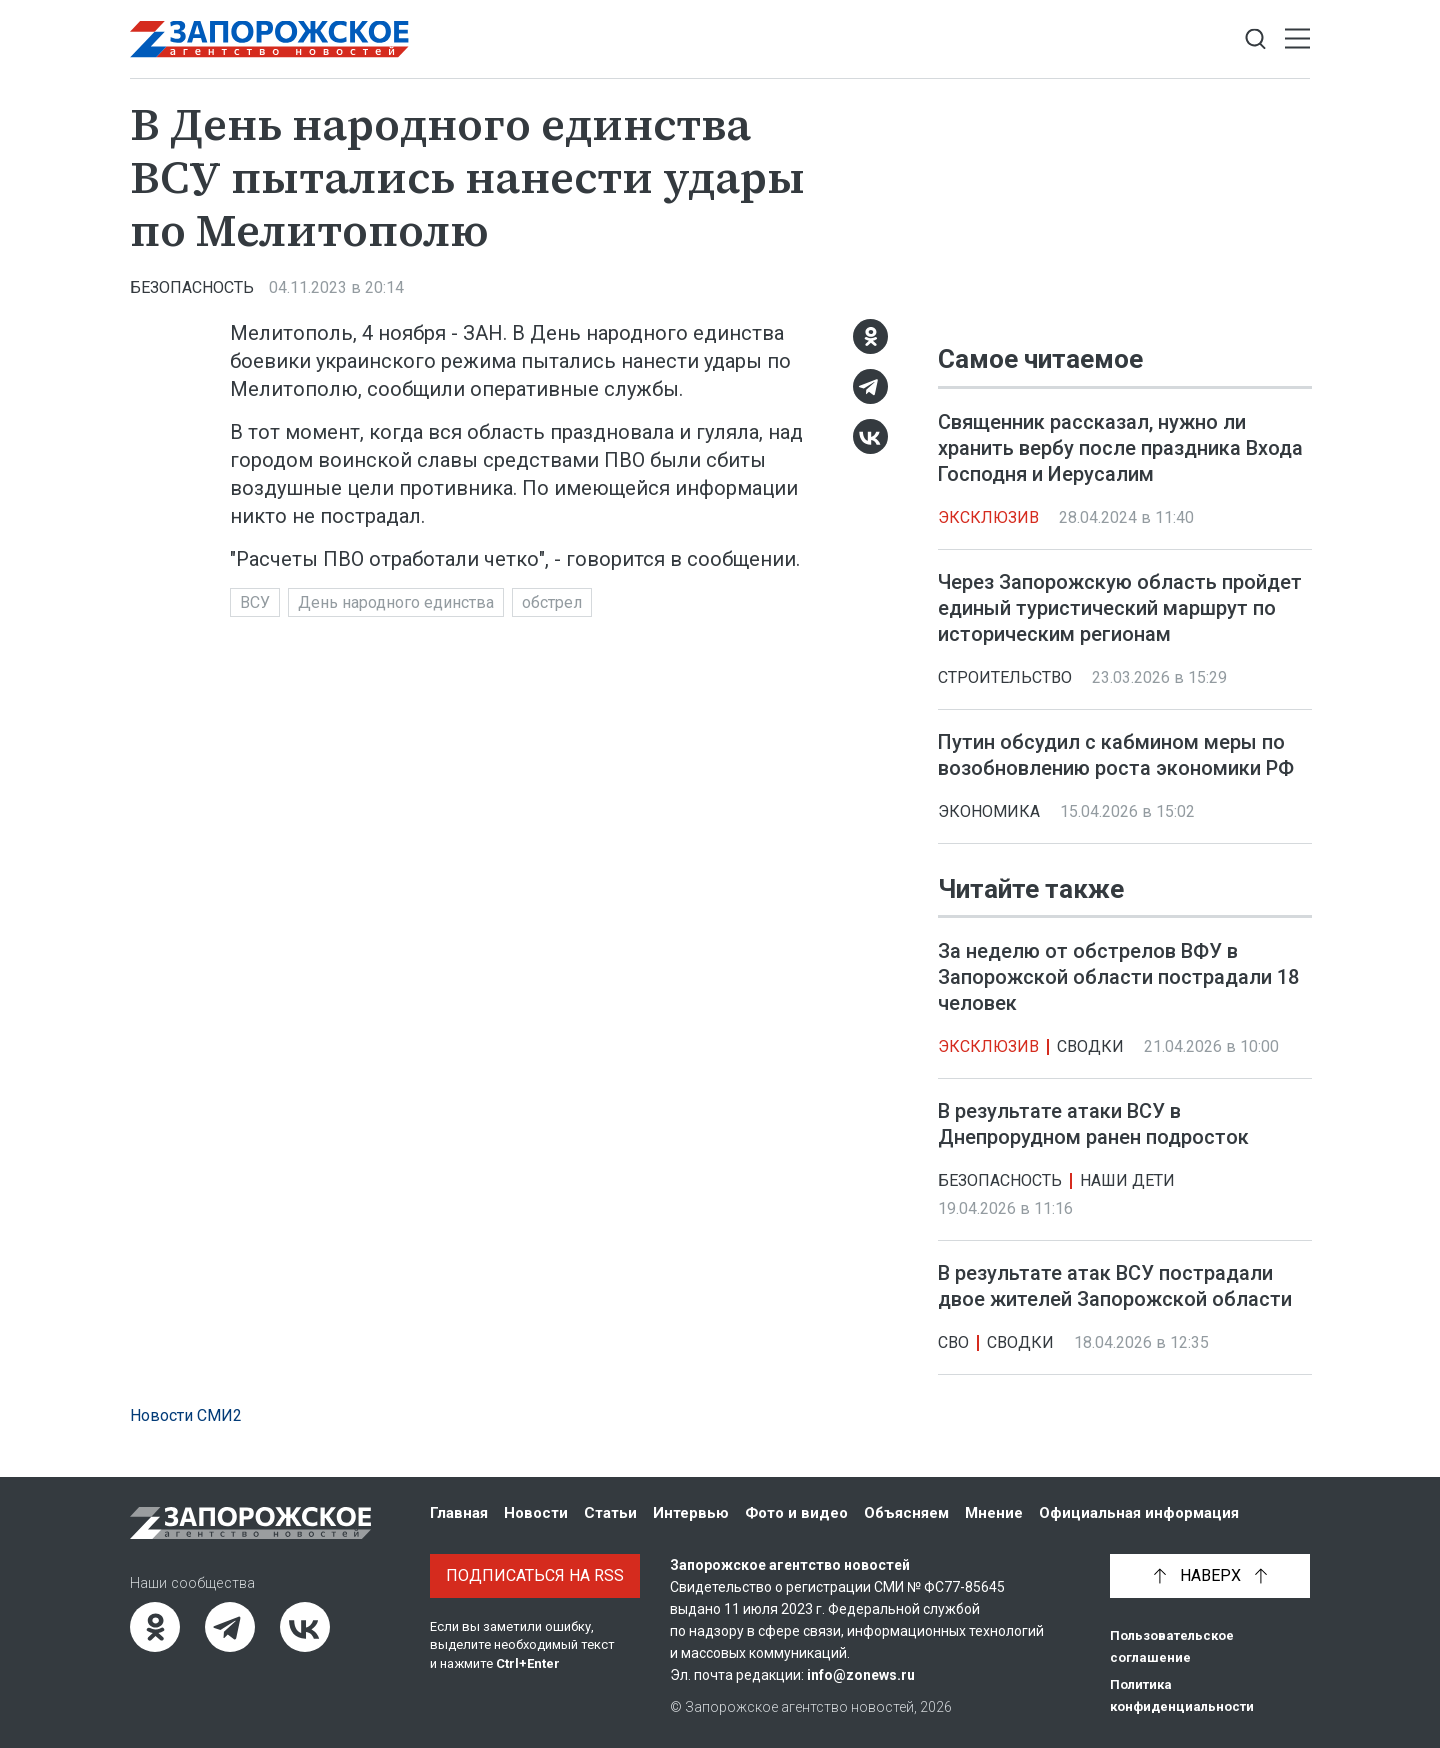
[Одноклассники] (870, 336)
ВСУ (255, 602)
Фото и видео (796, 1513)
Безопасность (192, 287)
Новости (536, 1513)
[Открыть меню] (1297, 39)
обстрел (552, 602)
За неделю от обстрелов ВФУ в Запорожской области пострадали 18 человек (1118, 977)
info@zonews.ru (861, 1675)
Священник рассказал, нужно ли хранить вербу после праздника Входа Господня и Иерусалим (1120, 448)
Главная (459, 1513)
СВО (953, 1342)
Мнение (994, 1513)
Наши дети (1127, 1180)
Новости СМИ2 (186, 1415)
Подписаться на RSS (535, 1575)
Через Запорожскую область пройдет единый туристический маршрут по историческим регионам (1120, 608)
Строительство (1005, 677)
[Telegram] (870, 386)
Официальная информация (1139, 1513)
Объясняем (906, 1513)
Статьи (610, 1513)
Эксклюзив (988, 517)
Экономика (989, 811)
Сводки (1090, 1046)
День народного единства (396, 602)
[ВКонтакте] (870, 436)
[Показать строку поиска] (1255, 39)
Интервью (691, 1513)
